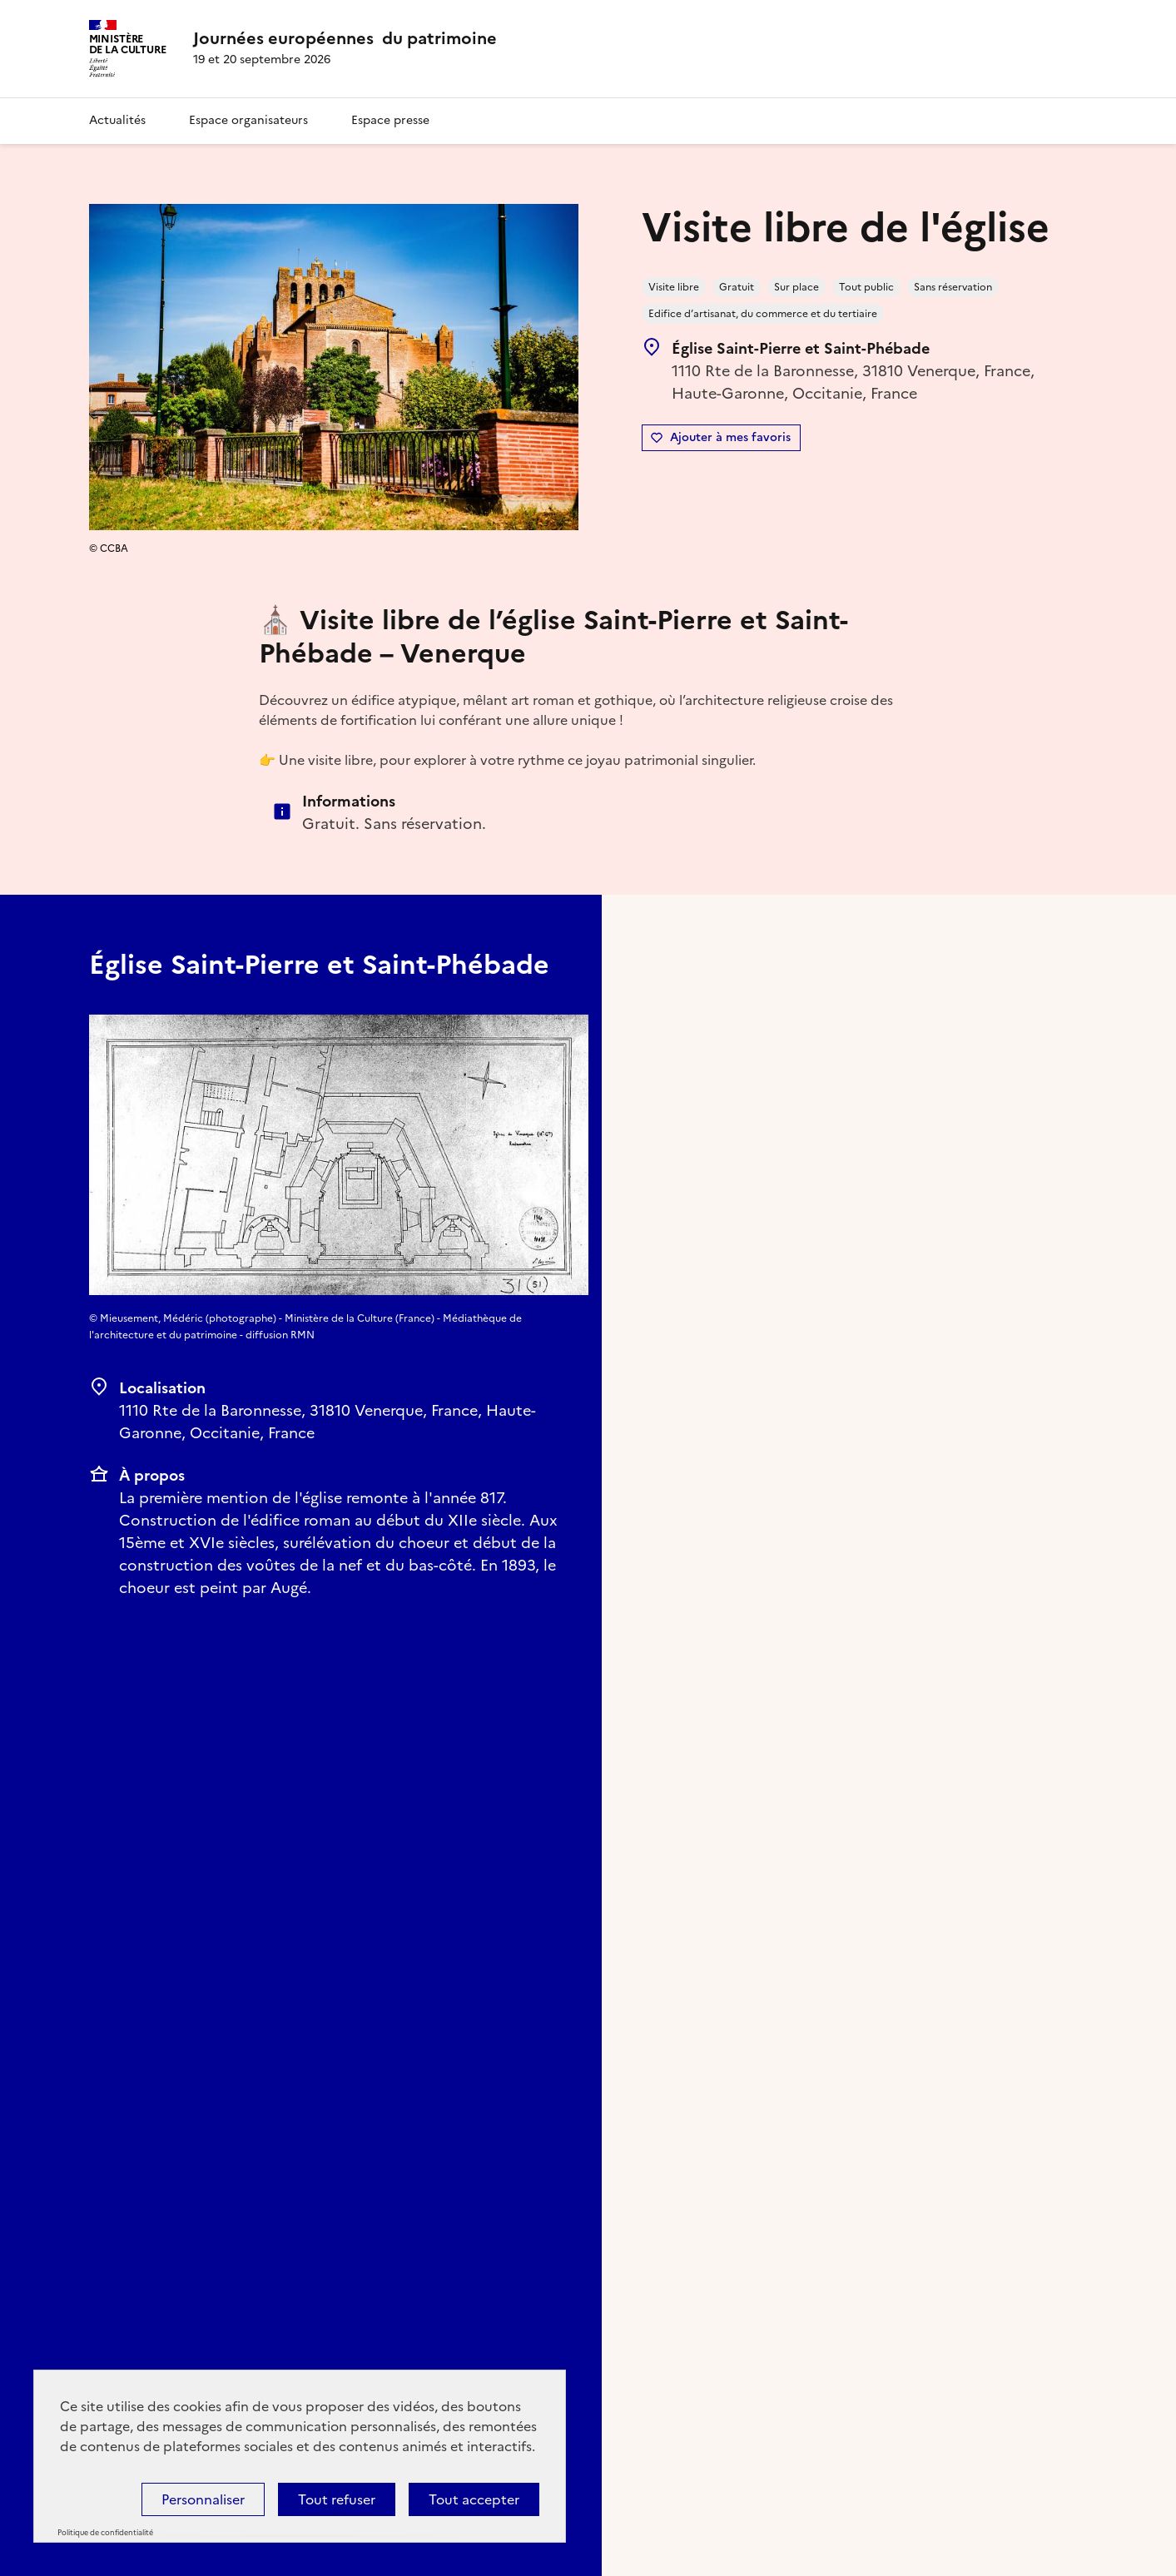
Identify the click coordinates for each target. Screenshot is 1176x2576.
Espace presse (390, 120)
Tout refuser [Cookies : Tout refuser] (336, 2499)
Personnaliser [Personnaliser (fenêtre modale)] (203, 2499)
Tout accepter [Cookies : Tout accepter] (474, 2499)
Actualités (117, 120)
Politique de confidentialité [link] (105, 2533)
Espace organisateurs (248, 120)
